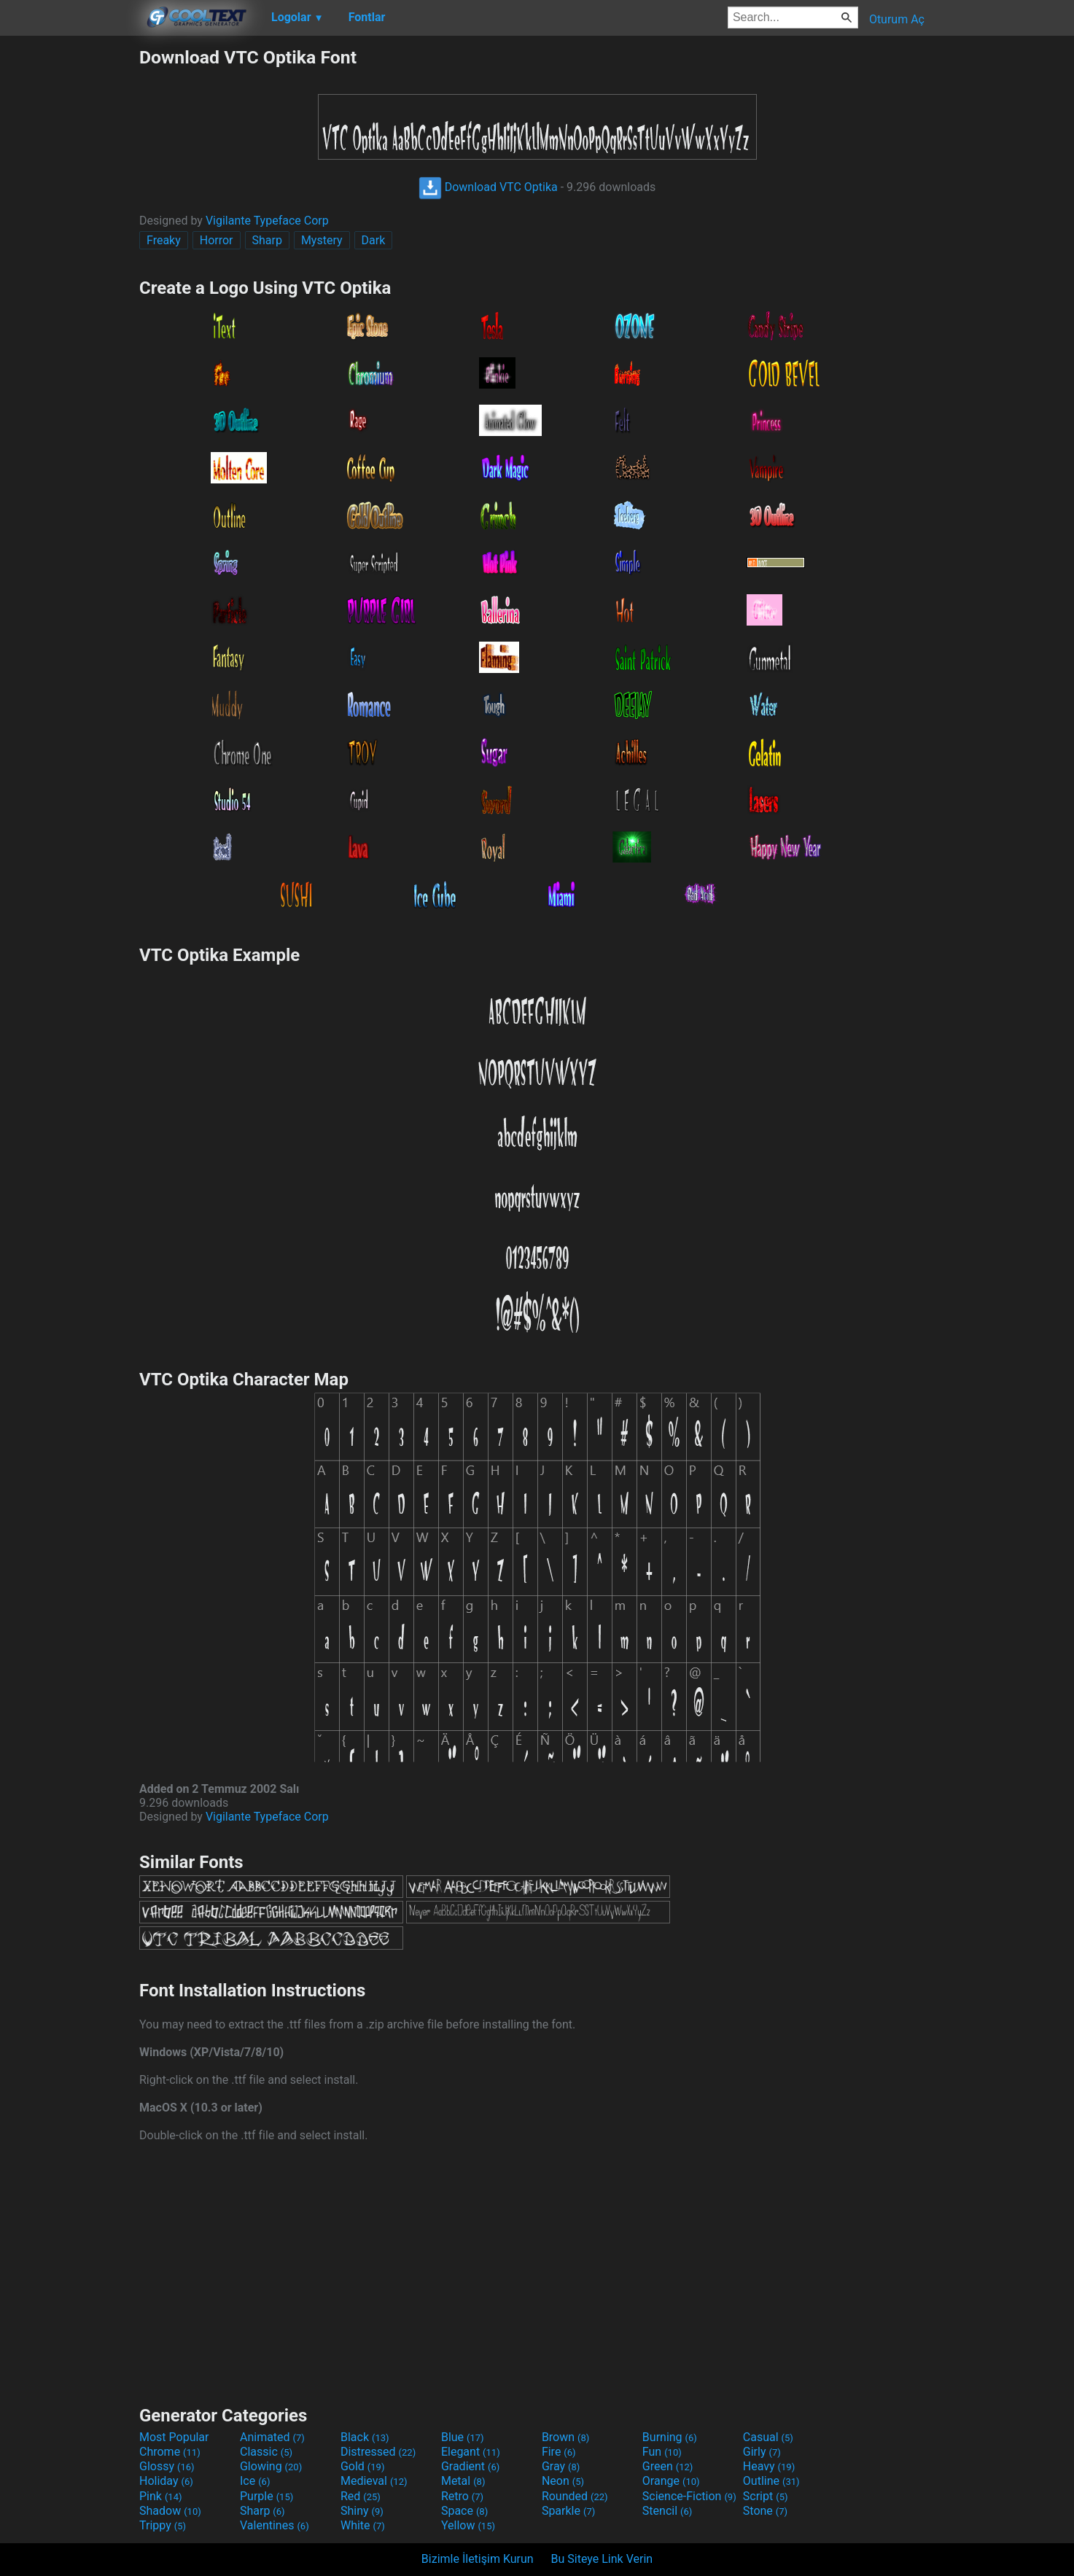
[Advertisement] (69, 265)
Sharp (267, 240)
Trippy (162, 2525)
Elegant (470, 2452)
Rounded (575, 2496)
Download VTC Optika (488, 187)
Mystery (322, 240)
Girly (762, 2452)
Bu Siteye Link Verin (602, 2559)
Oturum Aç (897, 19)
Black (365, 2437)
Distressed (378, 2452)
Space (464, 2511)
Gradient (470, 2466)
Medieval (374, 2481)
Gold (363, 2466)
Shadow (170, 2511)
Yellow (468, 2525)
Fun (662, 2452)
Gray (561, 2466)
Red (361, 2496)
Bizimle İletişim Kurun (477, 2559)
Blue (462, 2437)
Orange (671, 2481)
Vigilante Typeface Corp (267, 220)
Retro (462, 2496)
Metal (463, 2481)
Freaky (164, 240)
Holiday (166, 2481)
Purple (266, 2496)
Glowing (271, 2466)
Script (765, 2496)
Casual (768, 2437)
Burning (669, 2437)
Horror (216, 240)
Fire (559, 2452)
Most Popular (174, 2437)
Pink (160, 2496)
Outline (771, 2481)
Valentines (274, 2525)
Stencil (667, 2511)
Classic (266, 2452)
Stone (765, 2511)
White (363, 2525)
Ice (255, 2481)
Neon (563, 2481)
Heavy (769, 2466)
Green (667, 2466)
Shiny (362, 2511)
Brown (565, 2437)
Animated (272, 2437)
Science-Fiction (689, 2496)
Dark (374, 240)
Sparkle (568, 2511)
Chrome (170, 2452)
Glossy (167, 2466)
